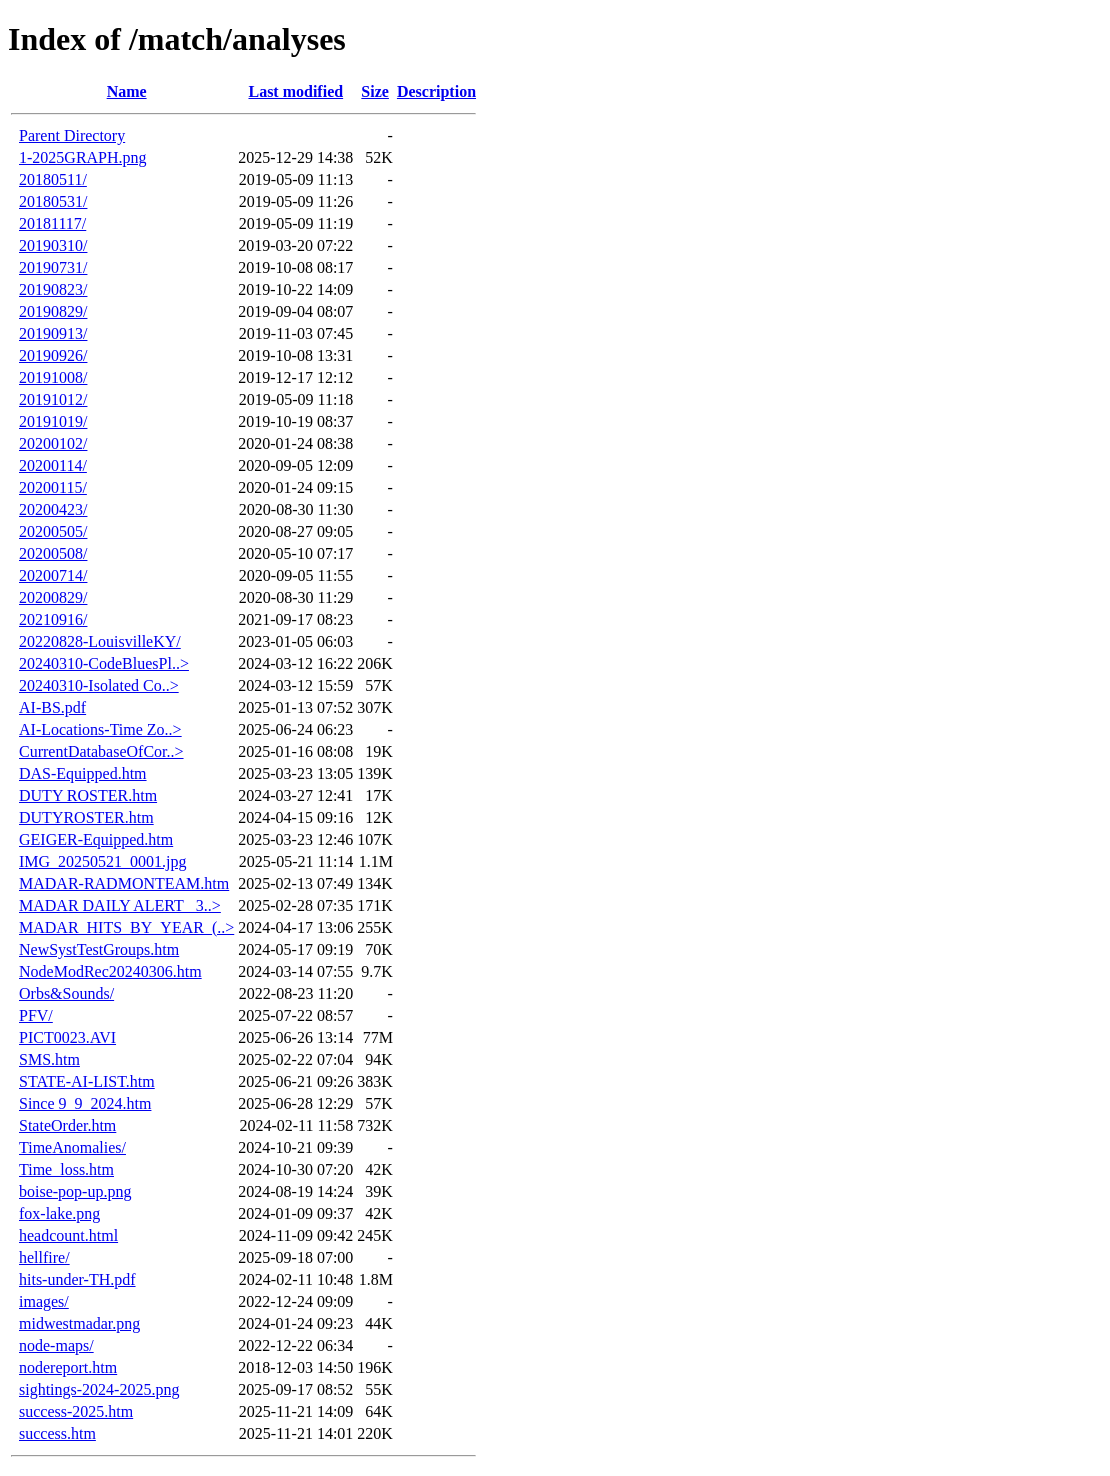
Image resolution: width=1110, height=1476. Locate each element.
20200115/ (53, 487)
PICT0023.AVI (67, 1037)
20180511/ (53, 179)
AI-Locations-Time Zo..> (100, 729)
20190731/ (53, 267)
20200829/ (53, 597)
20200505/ (53, 531)
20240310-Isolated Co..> (99, 685)
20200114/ (53, 465)
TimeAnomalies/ (72, 1147)
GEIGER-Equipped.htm (96, 839)
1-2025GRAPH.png (83, 157)
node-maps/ (56, 1345)
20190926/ (53, 355)
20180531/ (53, 201)
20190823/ (53, 289)
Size (375, 91)
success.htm (57, 1433)
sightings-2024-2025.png (99, 1389)
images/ (44, 1301)
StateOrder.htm (67, 1125)
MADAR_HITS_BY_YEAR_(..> (126, 927)
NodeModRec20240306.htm (110, 971)
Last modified (295, 91)
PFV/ (36, 1015)
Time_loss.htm (66, 1169)
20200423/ (53, 509)
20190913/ (53, 333)
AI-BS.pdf (52, 707)
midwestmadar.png (79, 1323)
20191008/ (53, 377)
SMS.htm (49, 1059)
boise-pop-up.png (75, 1191)
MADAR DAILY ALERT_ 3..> (120, 905)
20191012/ (53, 399)
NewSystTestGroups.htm (99, 949)
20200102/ (53, 443)
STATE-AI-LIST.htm (87, 1081)
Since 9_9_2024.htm (85, 1103)
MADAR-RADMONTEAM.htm (124, 883)
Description (436, 91)
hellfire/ (44, 1257)
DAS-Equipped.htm (83, 773)
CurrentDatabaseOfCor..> (101, 751)
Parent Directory (72, 135)
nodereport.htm (68, 1367)
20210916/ (53, 619)
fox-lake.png (59, 1213)
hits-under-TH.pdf (77, 1279)
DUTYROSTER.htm (86, 817)
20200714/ (53, 575)
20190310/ (53, 245)
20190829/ (53, 311)
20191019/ (53, 421)
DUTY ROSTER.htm (88, 795)
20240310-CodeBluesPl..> (104, 663)
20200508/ (53, 553)
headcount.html (68, 1235)
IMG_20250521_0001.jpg (103, 861)
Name (127, 91)
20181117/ (52, 223)
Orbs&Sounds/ (66, 993)
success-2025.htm (76, 1411)
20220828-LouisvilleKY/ (100, 641)
